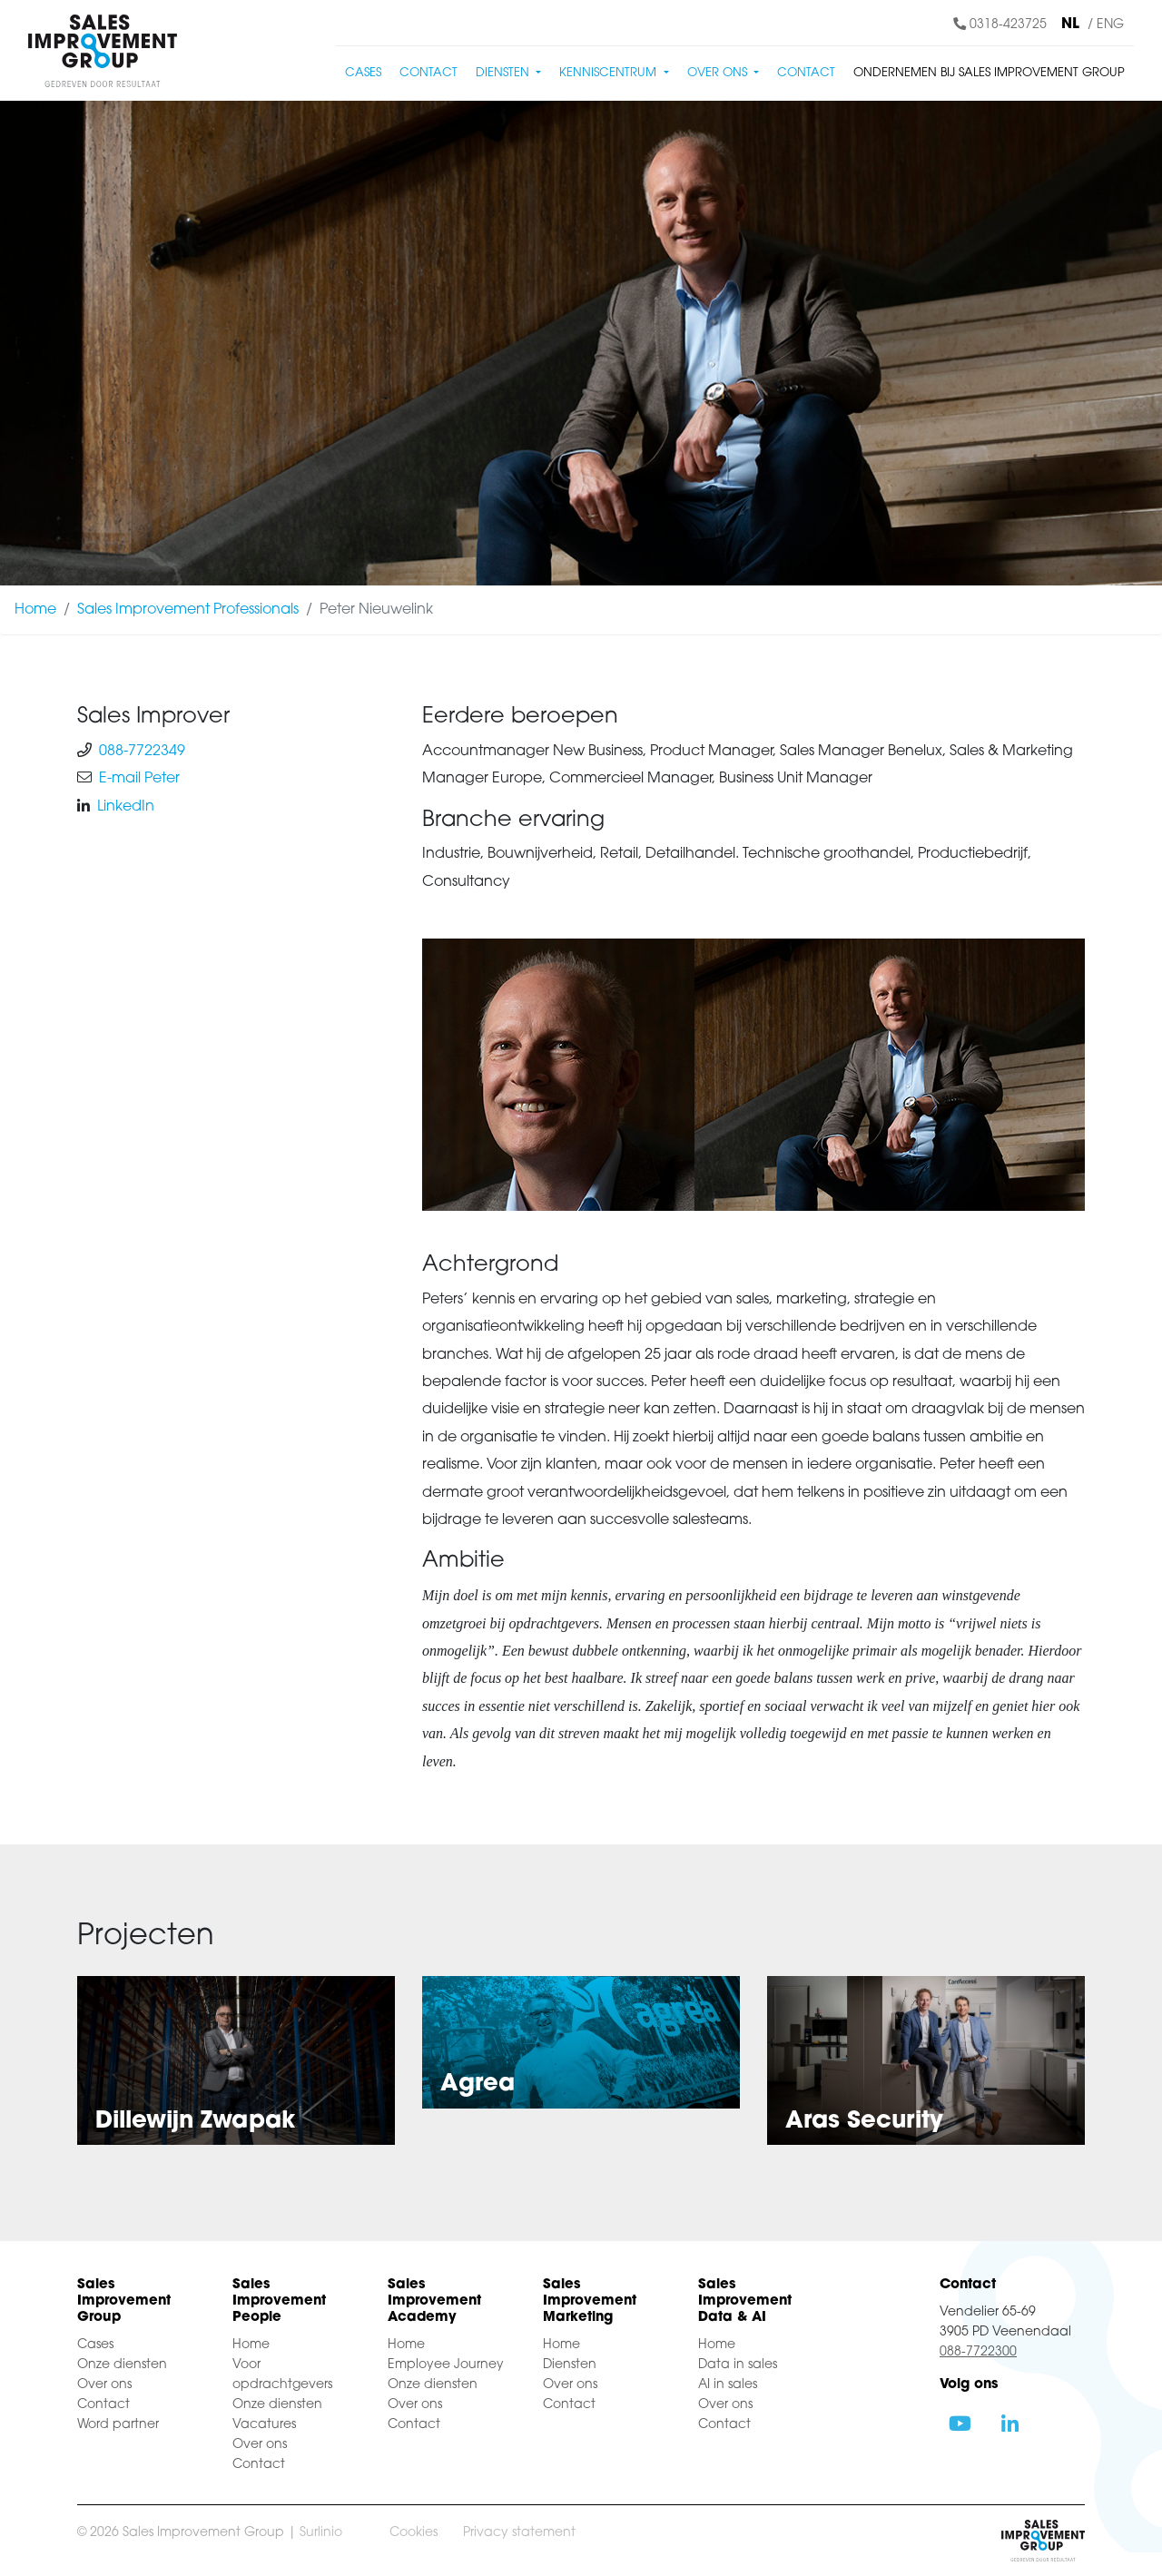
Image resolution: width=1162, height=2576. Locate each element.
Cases (363, 73)
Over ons (104, 2385)
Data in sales (737, 2365)
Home (35, 610)
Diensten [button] (504, 73)
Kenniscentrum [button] (609, 73)
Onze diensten (122, 2365)
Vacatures (264, 2425)
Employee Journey (446, 2365)
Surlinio (321, 2533)
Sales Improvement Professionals (188, 610)
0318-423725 (1000, 25)
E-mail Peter (139, 779)
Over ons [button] (719, 73)
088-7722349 (142, 751)
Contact (428, 73)
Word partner (118, 2425)
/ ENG (1106, 25)
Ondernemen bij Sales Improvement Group (989, 73)
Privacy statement (519, 2533)
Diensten (569, 2365)
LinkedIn (125, 807)
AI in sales (727, 2385)
